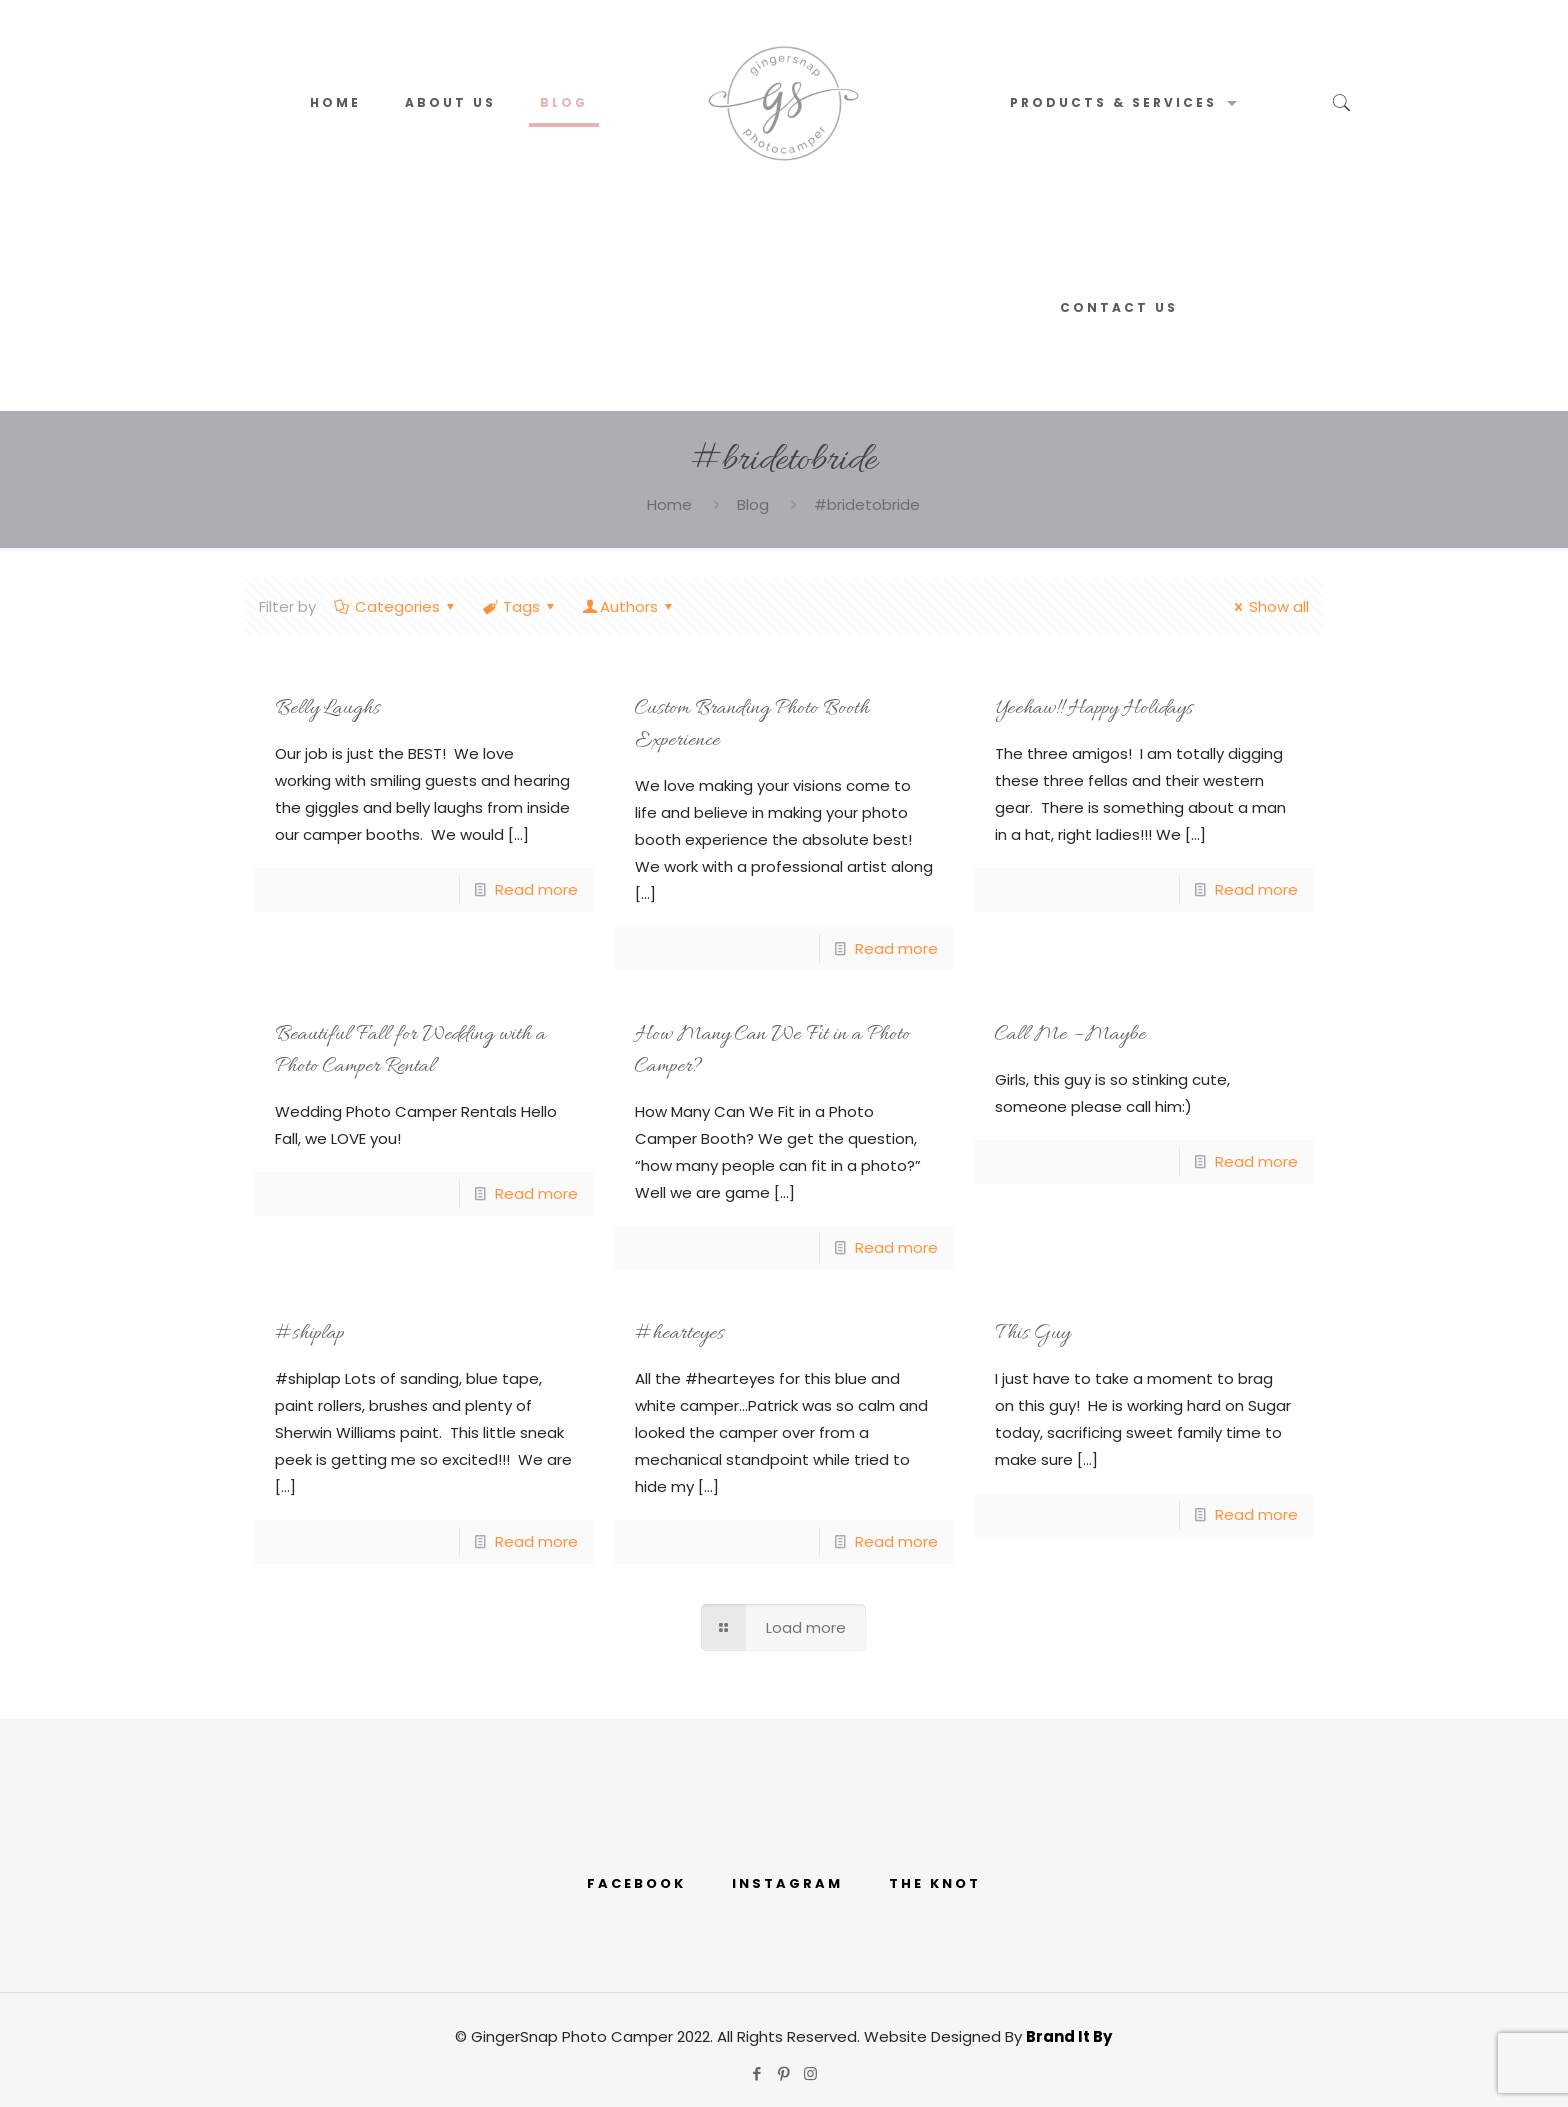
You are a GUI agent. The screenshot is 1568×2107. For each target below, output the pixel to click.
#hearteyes (679, 1334)
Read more (536, 889)
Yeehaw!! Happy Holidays (1094, 709)
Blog (753, 504)
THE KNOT (935, 1883)
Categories (396, 606)
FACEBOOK (636, 1883)
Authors (629, 606)
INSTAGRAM (787, 1883)
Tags (520, 606)
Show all (1268, 606)
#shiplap (309, 1334)
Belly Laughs (327, 709)
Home (669, 504)
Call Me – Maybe (1070, 1035)
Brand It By (1069, 2036)
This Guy (1032, 1334)
